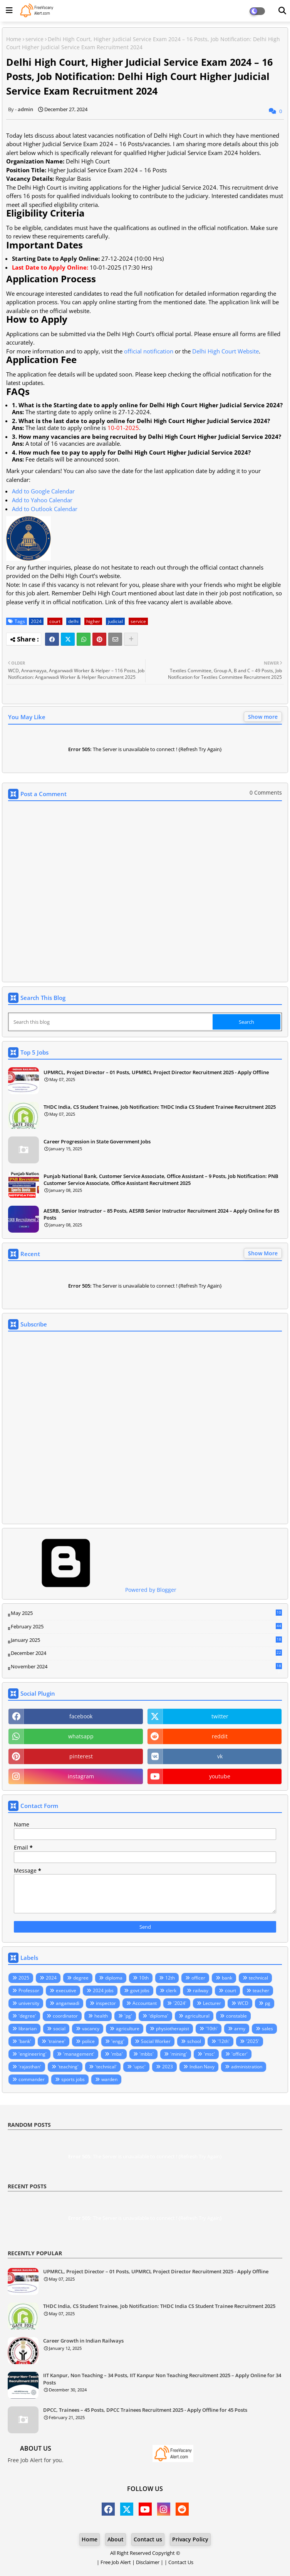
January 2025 (146, 1640)
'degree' (27, 2016)
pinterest (81, 1756)
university (28, 2003)
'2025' (252, 2041)
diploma (113, 1977)
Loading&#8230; (145, 1427)
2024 (36, 621)
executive (66, 1990)
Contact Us (180, 2562)
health (101, 2016)
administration (246, 2066)
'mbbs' (146, 2054)
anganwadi (67, 2003)
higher (93, 621)
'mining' (178, 2054)
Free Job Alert (116, 2562)
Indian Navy (202, 2066)
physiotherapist (172, 2028)
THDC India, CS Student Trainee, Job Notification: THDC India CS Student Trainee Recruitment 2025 (160, 1106)
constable (236, 2016)
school (194, 2041)
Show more (263, 716)
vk (220, 1756)
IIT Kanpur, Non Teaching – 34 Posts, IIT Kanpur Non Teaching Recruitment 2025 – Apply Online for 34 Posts (162, 2379)
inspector (106, 2003)
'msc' (209, 2054)
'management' (78, 2054)
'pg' (128, 2016)
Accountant (144, 2003)
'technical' (106, 2066)
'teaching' (68, 2066)
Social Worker (156, 2041)
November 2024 (146, 1667)
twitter (219, 1716)
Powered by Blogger (92, 1589)
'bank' (24, 2041)
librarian (27, 2028)
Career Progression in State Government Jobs (97, 1141)
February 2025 (146, 1627)
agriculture (127, 2028)
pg (267, 2003)
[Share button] (131, 639)
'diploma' (158, 2016)
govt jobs (139, 1990)
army (239, 2028)
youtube (219, 1776)
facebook (80, 1716)
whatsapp (81, 1736)
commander (31, 2079)
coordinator (65, 2016)
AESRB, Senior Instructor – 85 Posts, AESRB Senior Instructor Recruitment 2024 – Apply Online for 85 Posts (161, 1214)
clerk (171, 1990)
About (115, 2539)
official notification (148, 351)
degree (81, 1977)
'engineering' (32, 2054)
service (34, 39)
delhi (73, 621)
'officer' (239, 2054)
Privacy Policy (190, 2539)
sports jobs (73, 2079)
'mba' (117, 2054)
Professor (28, 1990)
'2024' (179, 2003)
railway (200, 1990)
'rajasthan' (29, 2066)
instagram (81, 1776)
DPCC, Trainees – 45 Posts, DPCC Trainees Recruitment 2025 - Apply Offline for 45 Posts (145, 2409)
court (54, 621)
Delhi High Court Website (225, 351)
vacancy (90, 2028)
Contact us (148, 2539)
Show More (263, 1253)
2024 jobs (103, 1990)
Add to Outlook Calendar (44, 509)
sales (267, 2028)
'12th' (224, 2041)
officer (198, 1977)
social (59, 2028)
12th (170, 1977)
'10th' (212, 2028)
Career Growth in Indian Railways (83, 2340)
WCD (243, 2003)
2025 (23, 1977)
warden (109, 2079)
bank (227, 1977)
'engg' (117, 2041)
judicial (115, 621)
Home (13, 39)
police (88, 2041)
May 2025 (146, 1613)
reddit (220, 1736)
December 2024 (146, 1653)
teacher (261, 1990)
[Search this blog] (111, 1022)
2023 (167, 2066)
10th (144, 1977)
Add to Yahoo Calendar (42, 500)
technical (258, 1977)
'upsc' (139, 2066)
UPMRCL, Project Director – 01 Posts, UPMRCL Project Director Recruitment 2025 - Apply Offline (156, 1072)
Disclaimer (147, 2562)
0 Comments (266, 792)
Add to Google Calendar (43, 491)
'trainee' (56, 2041)
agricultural (197, 2016)
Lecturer (212, 2003)
